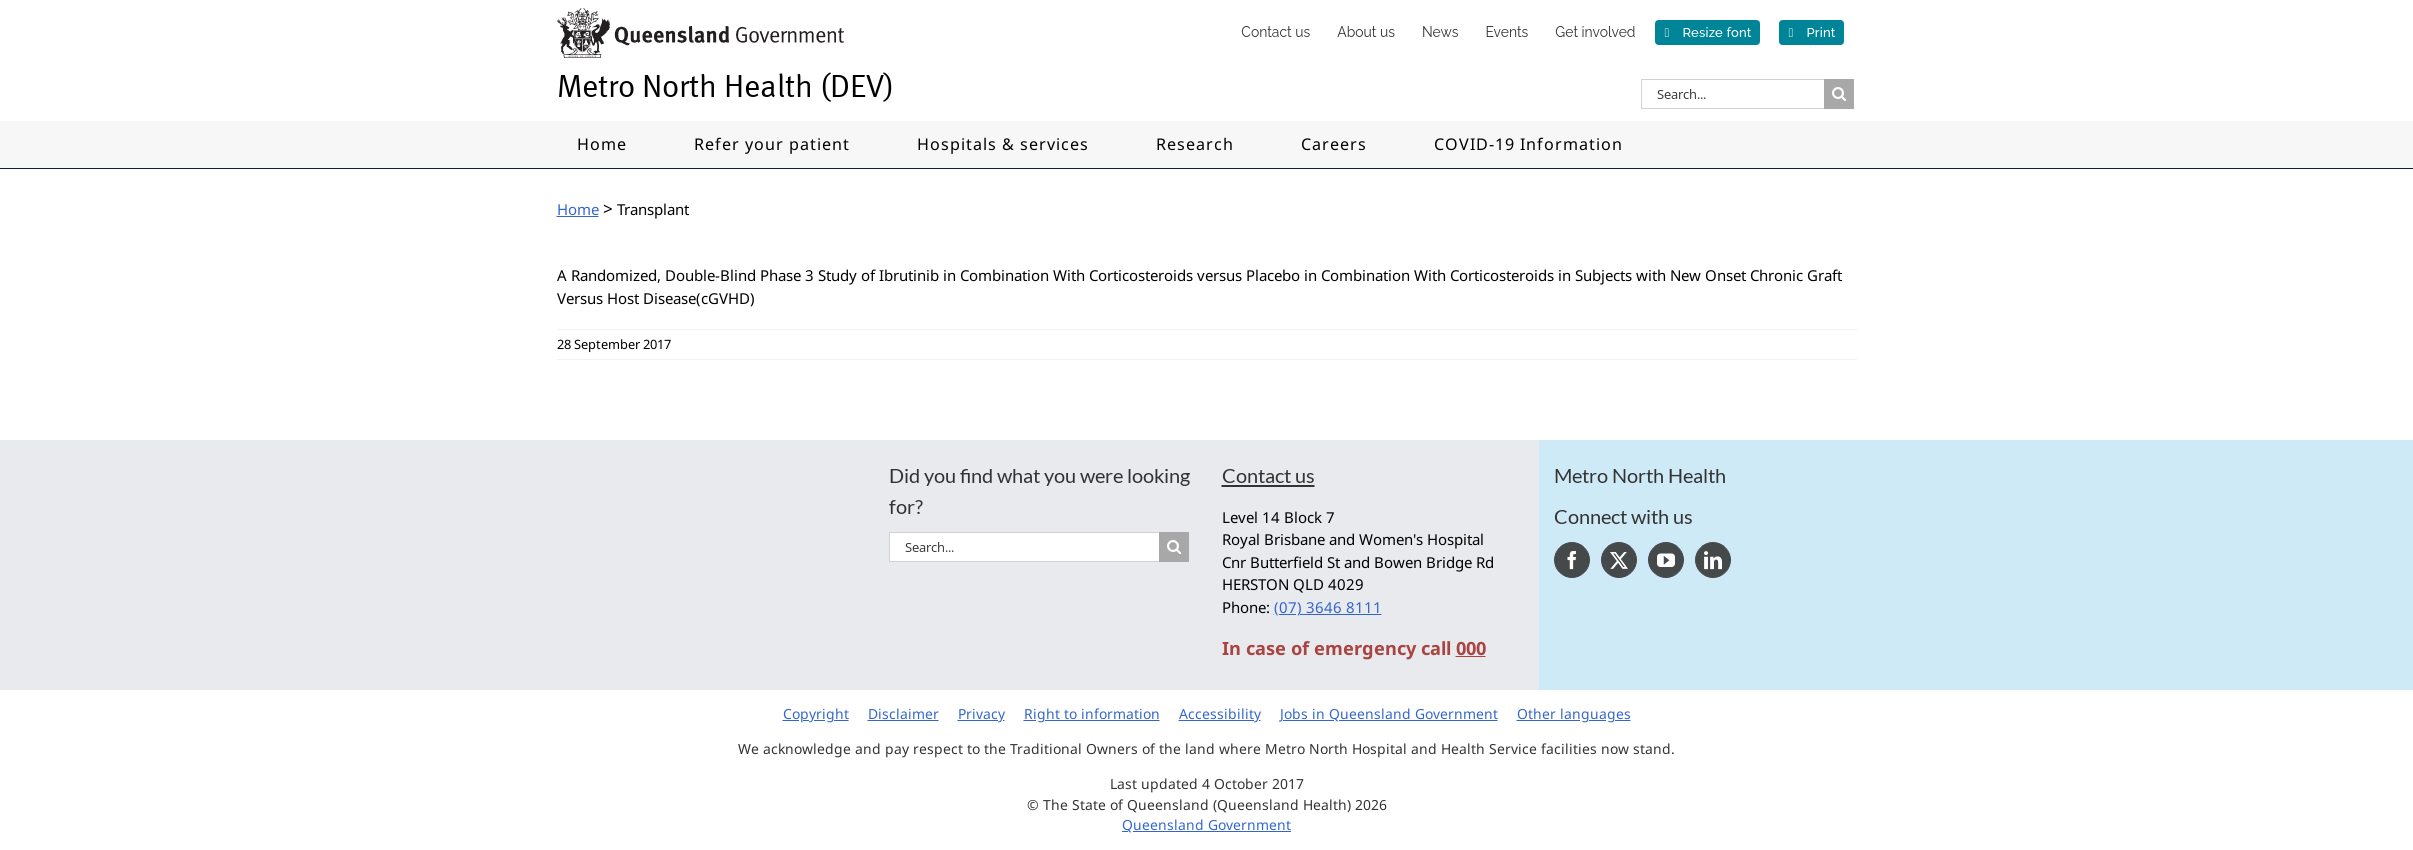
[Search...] (1732, 94)
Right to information (1092, 713)
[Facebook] (1572, 560)
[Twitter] (1619, 560)
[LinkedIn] (1713, 560)
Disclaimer (903, 713)
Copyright (816, 713)
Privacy (981, 713)
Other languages (1574, 713)
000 (1471, 648)
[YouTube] (1666, 560)
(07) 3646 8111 (1328, 607)
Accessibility (1220, 713)
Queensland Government (1206, 824)
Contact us (1268, 475)
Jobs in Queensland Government (1389, 713)
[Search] (1839, 94)
